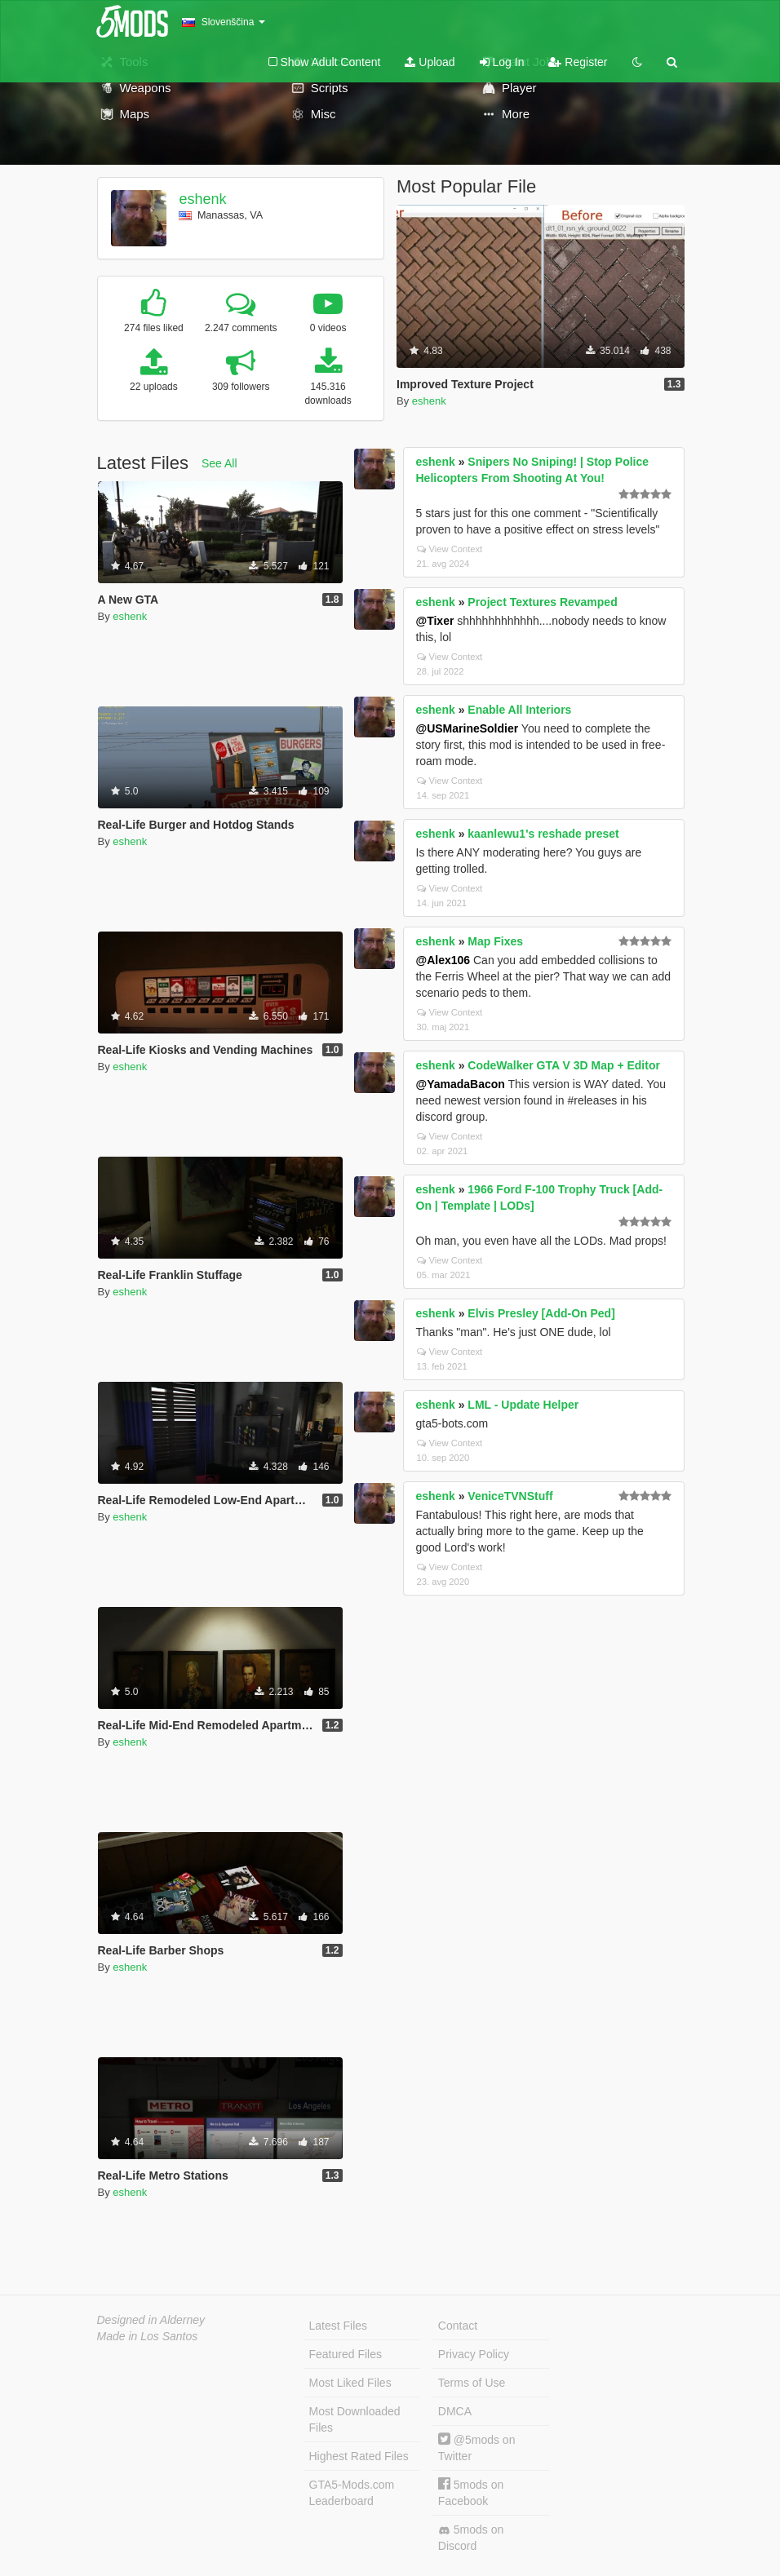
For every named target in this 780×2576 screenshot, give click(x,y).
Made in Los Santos (147, 2336)
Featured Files (345, 2354)
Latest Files (338, 2325)
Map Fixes (495, 941)
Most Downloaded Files (355, 2419)
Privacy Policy (473, 2354)
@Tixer (435, 620)
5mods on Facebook (470, 2492)
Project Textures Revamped (542, 602)
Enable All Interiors (519, 709)
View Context (450, 549)
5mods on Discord (470, 2537)
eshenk (202, 199)
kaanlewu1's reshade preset (543, 833)
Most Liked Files (350, 2382)
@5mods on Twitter (477, 2447)
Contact (457, 2325)
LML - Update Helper (523, 1404)
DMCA (455, 2411)
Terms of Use (471, 2382)
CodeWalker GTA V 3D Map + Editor (564, 1065)
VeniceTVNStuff (510, 1496)
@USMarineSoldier (467, 728)
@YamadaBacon (460, 1084)
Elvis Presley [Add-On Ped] (541, 1313)
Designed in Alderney (151, 2319)
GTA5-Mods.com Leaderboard (352, 2492)
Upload (429, 62)
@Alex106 (443, 960)
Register (577, 62)
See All (219, 463)
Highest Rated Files (359, 2456)
